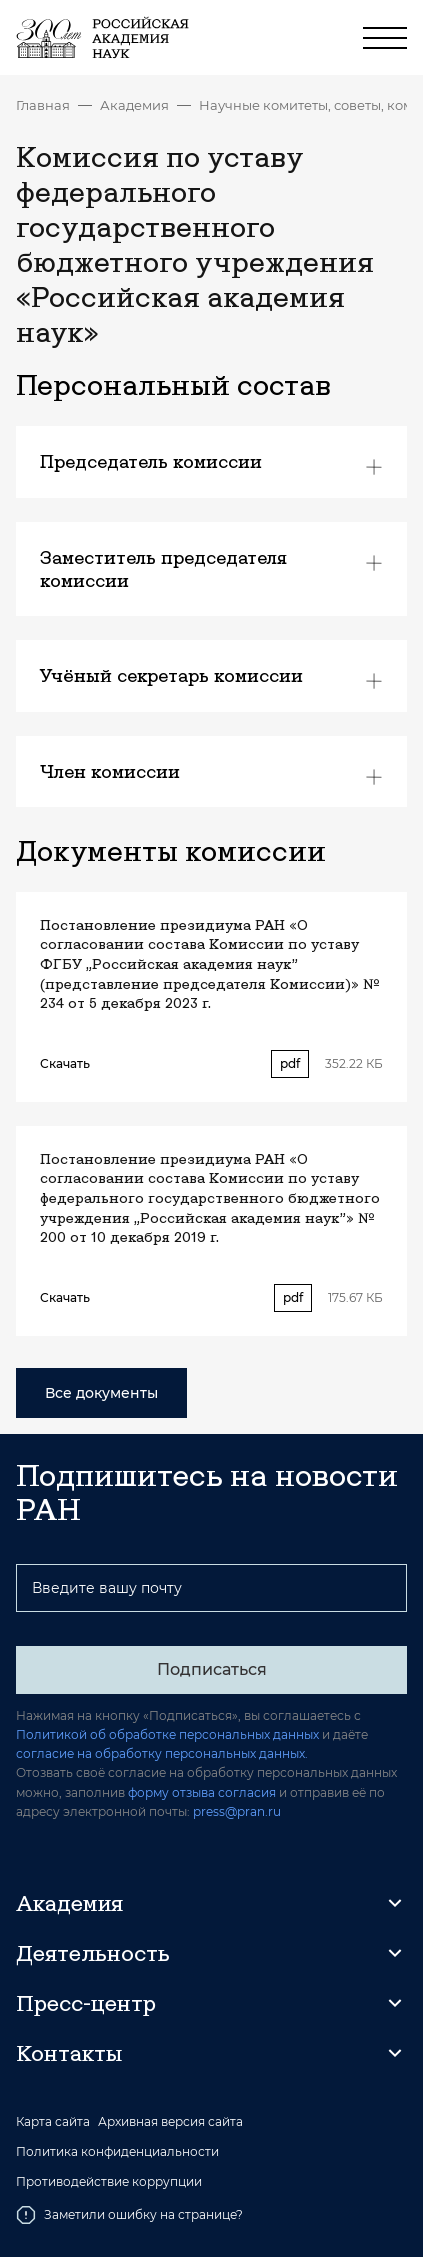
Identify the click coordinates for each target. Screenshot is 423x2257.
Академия (134, 105)
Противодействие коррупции (109, 2182)
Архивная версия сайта (170, 2122)
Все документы (101, 1393)
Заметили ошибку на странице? (129, 2215)
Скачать (65, 1063)
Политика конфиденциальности (117, 2152)
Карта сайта (53, 2122)
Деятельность (93, 1953)
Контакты (69, 2053)
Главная (43, 105)
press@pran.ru (237, 1811)
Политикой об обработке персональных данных (167, 1734)
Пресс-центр (86, 2003)
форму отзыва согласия (202, 1792)
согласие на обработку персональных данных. (162, 1753)
